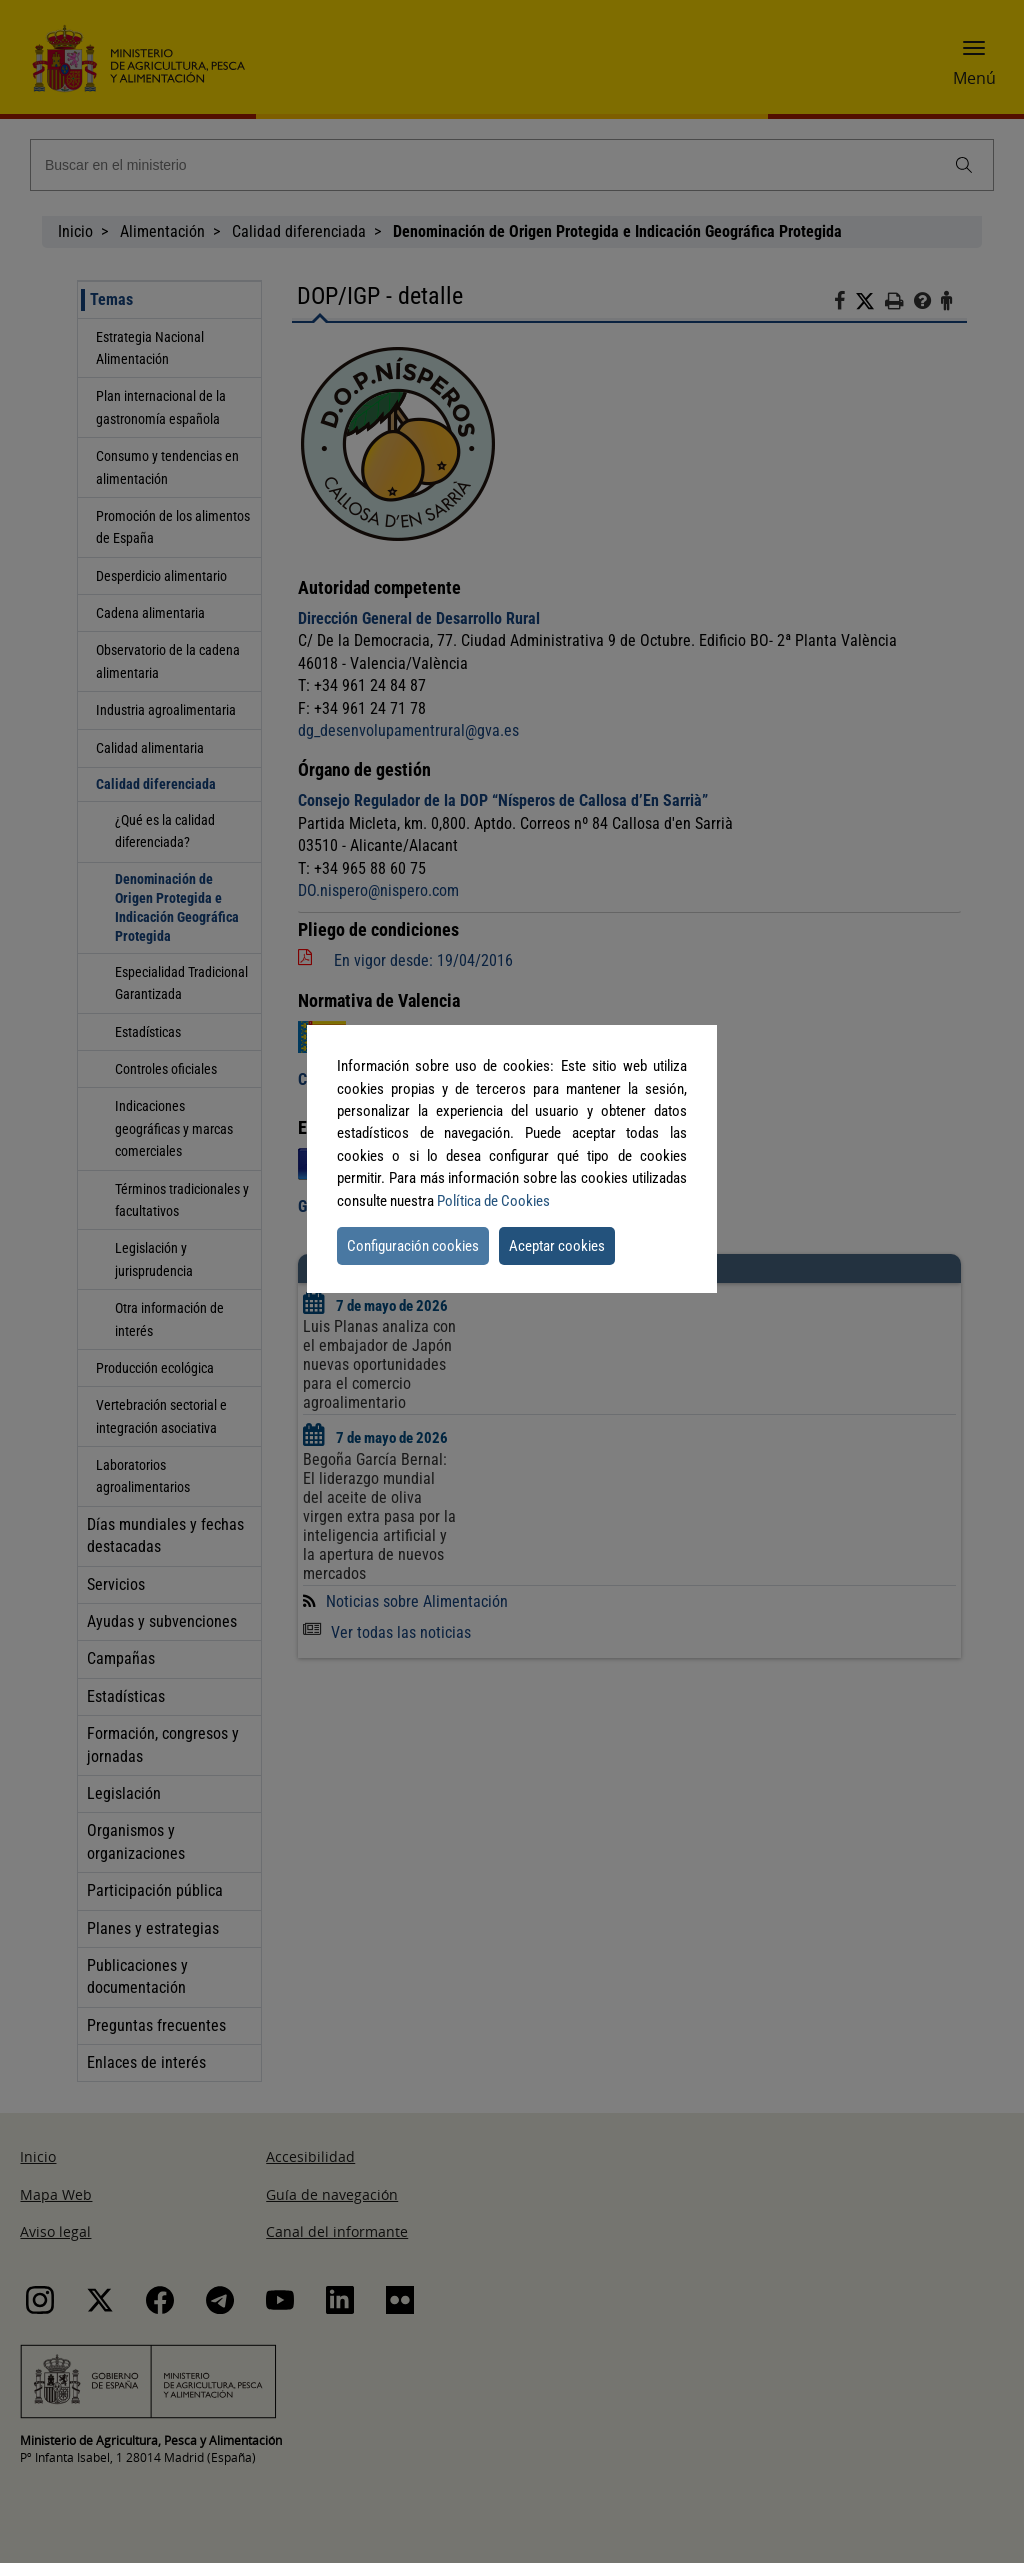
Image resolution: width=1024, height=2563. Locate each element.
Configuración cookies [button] (413, 1246)
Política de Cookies (493, 1201)
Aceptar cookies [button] (557, 1246)
